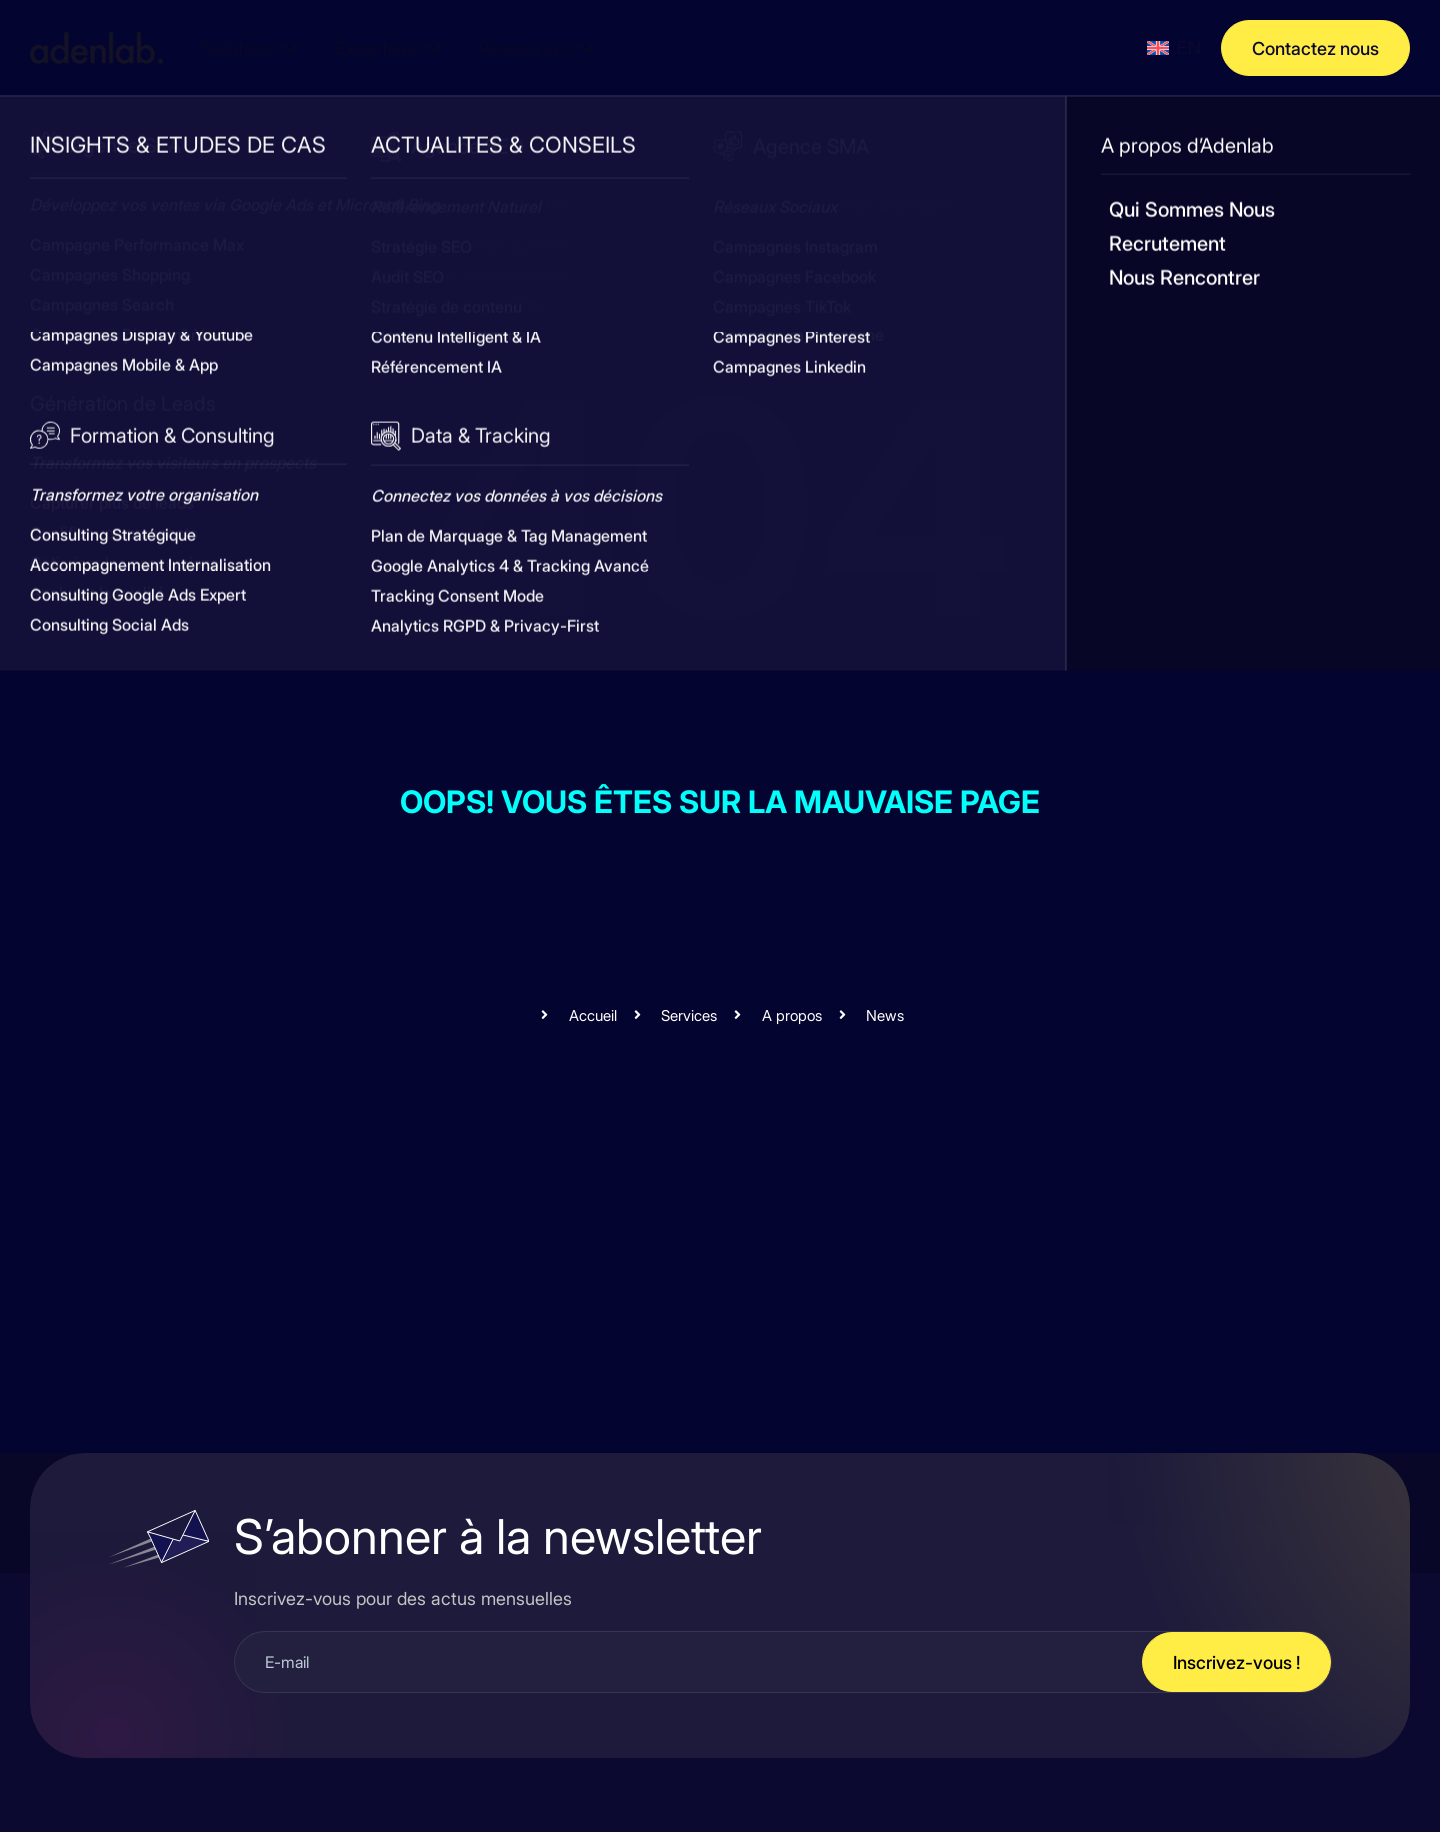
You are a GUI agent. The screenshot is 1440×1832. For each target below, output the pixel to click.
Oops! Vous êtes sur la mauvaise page (720, 800)
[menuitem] (1174, 48)
